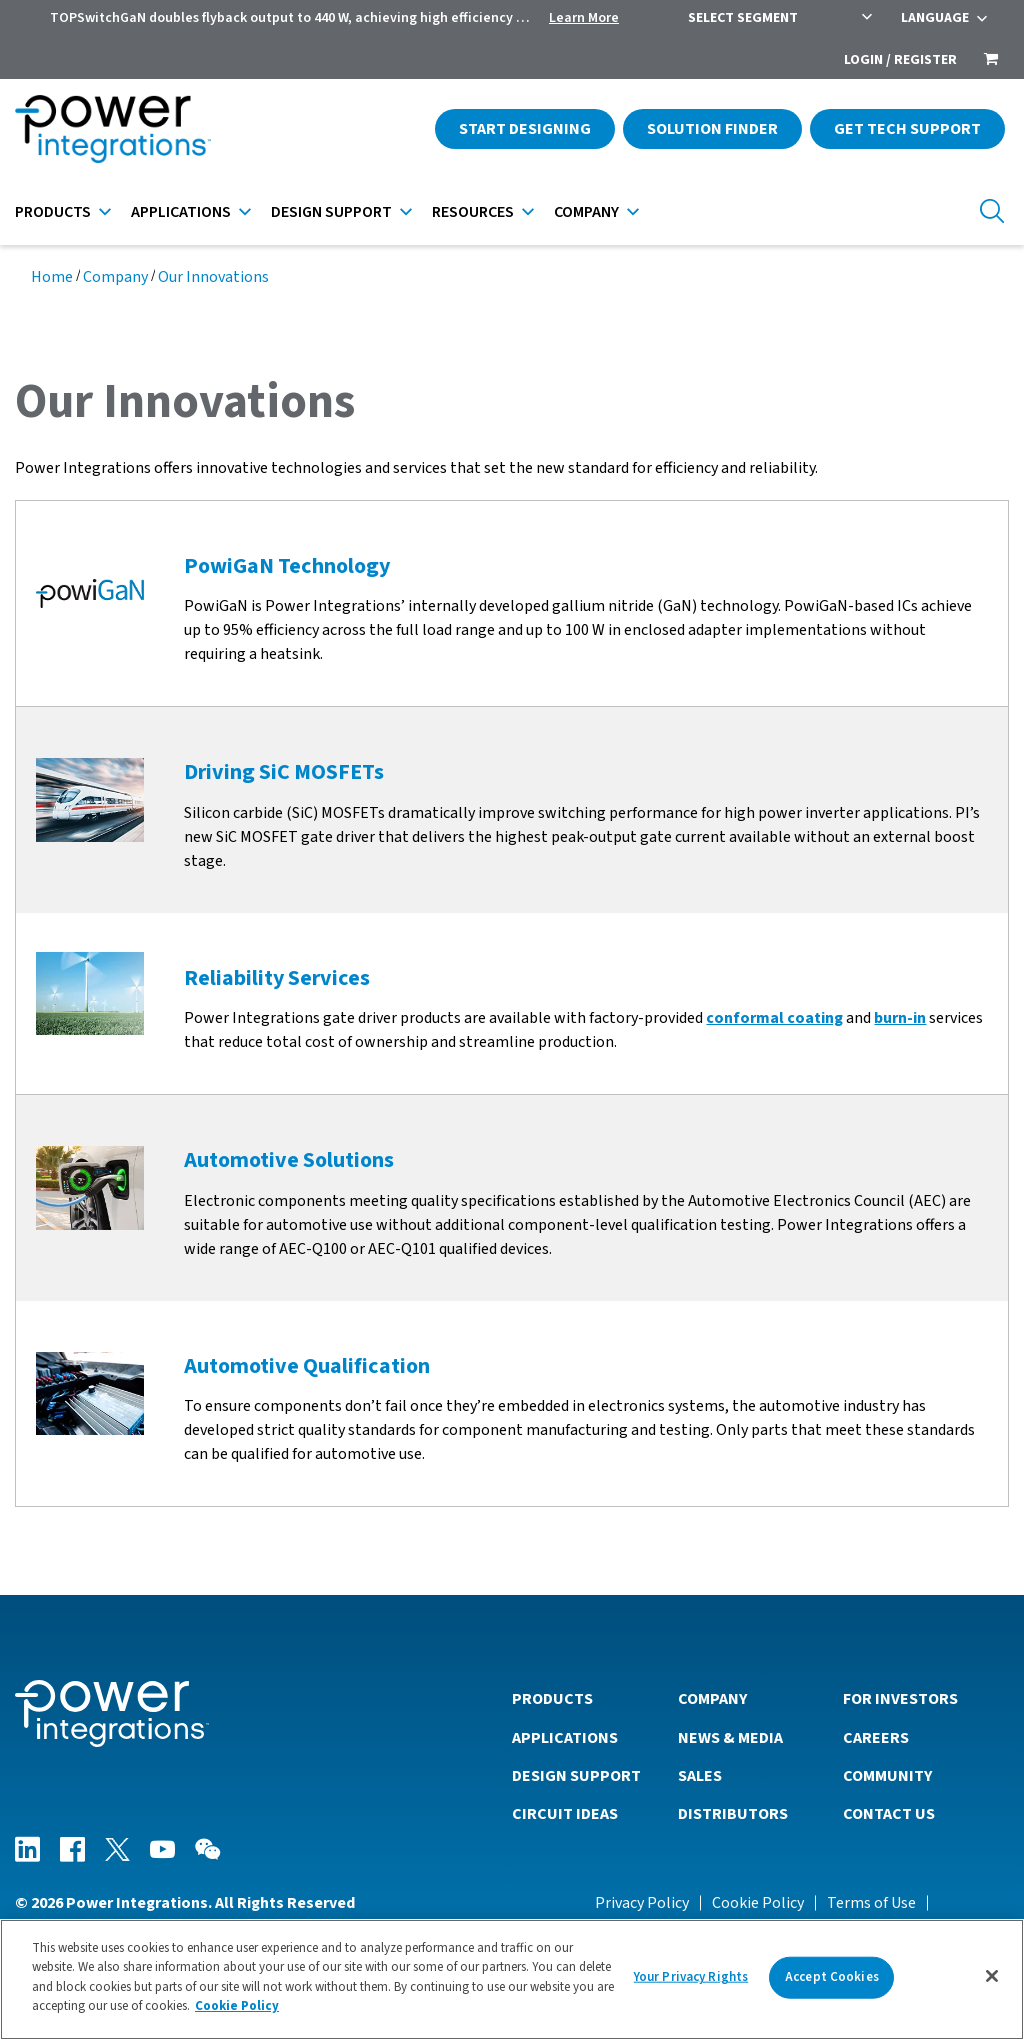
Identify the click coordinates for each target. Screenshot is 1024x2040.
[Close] (992, 1976)
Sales (700, 1776)
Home (52, 277)
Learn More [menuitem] (584, 18)
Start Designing (525, 129)
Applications (181, 212)
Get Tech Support (907, 129)
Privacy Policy (642, 1903)
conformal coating (774, 1018)
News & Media (730, 1738)
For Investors (900, 1699)
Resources (473, 212)
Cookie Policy (758, 1903)
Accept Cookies (832, 1977)
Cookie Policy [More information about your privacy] (237, 2006)
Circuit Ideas (565, 1814)
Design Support (331, 212)
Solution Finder (712, 129)
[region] (512, 1979)
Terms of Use (871, 1903)
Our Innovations (213, 277)
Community (887, 1776)
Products (53, 212)
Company (586, 212)
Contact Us (889, 1814)
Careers (876, 1738)
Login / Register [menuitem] (900, 60)
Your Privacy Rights (691, 1977)
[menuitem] (991, 61)
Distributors (733, 1814)
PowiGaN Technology (287, 566)
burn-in (900, 1018)
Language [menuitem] (935, 18)
